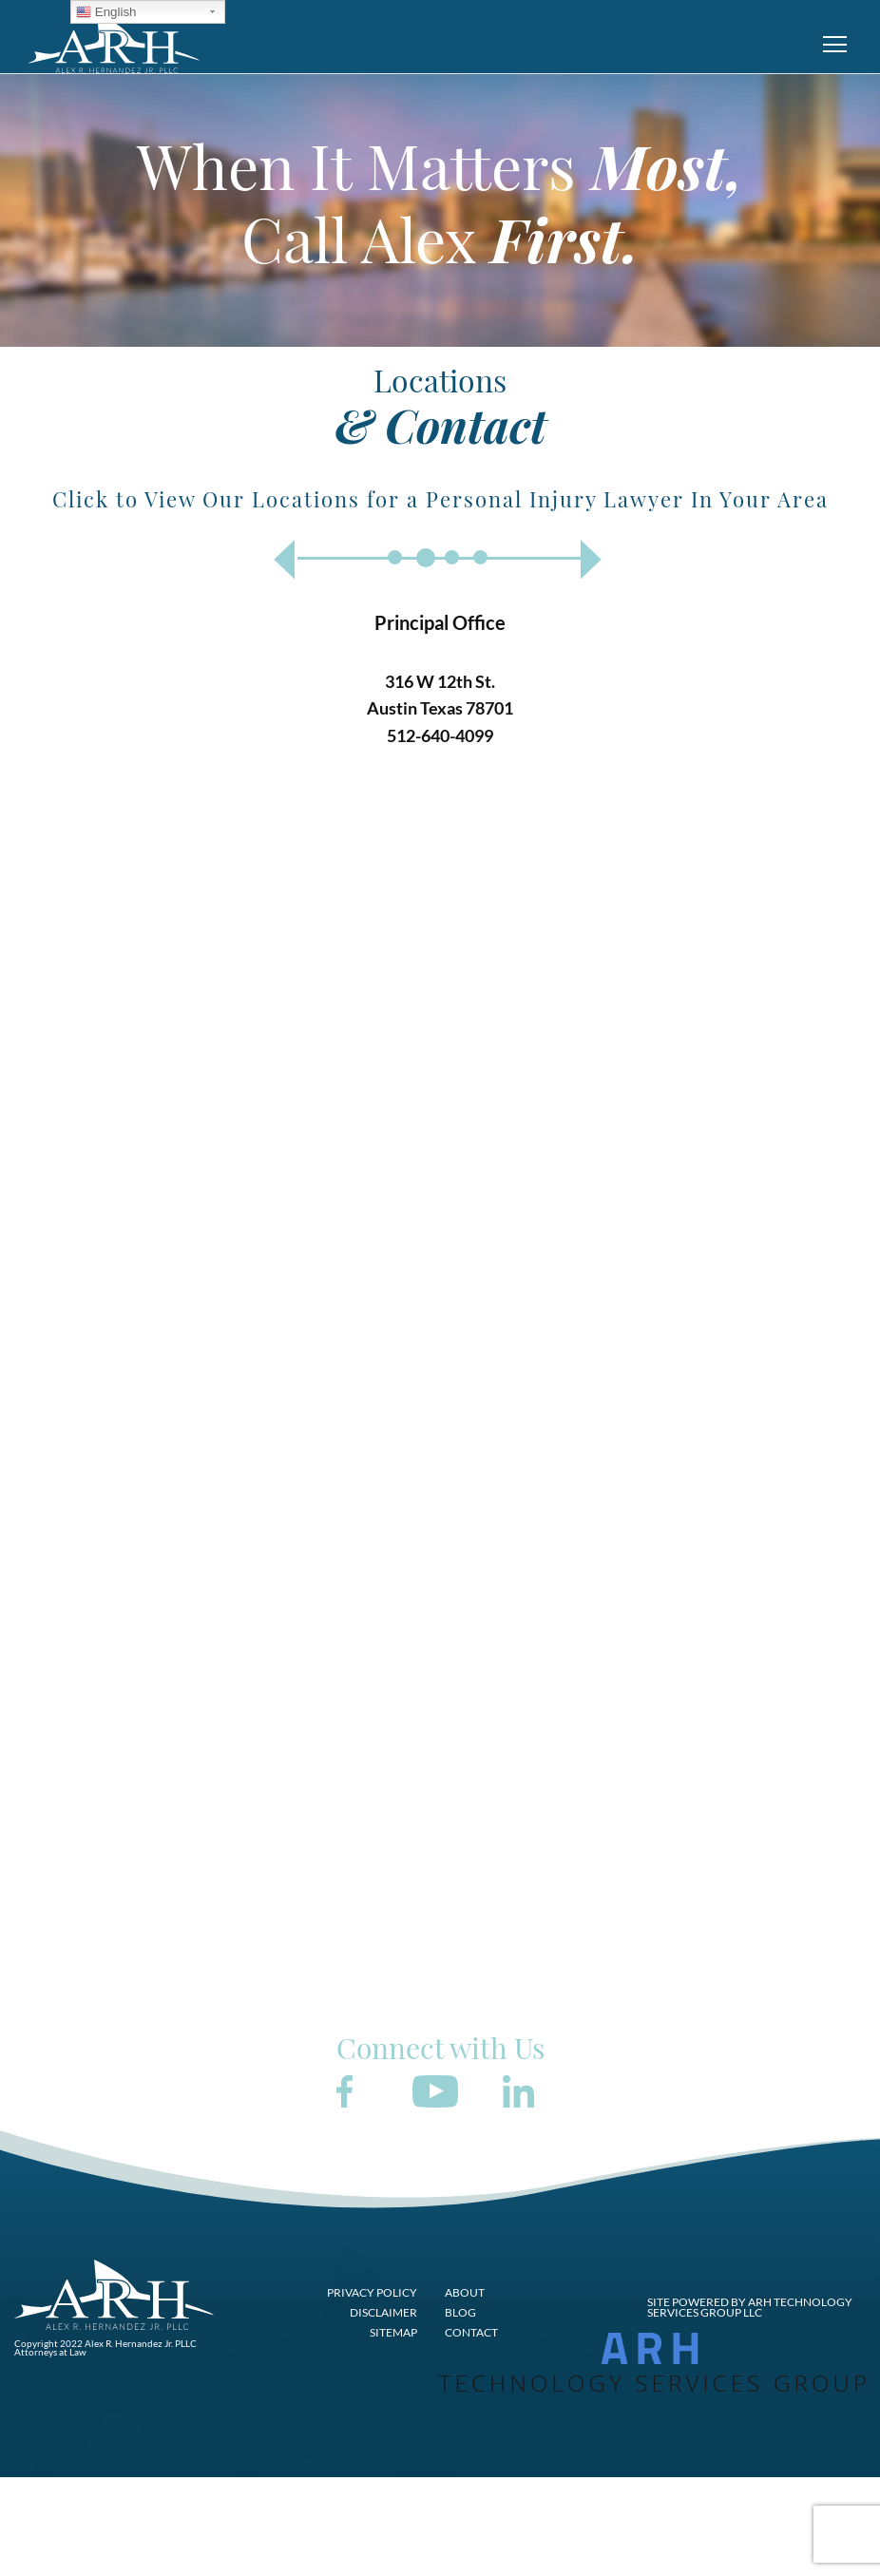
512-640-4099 (440, 735)
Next (592, 560)
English (106, 12)
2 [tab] (425, 557)
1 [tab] (395, 557)
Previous (284, 560)
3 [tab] (452, 557)
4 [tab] (480, 557)
